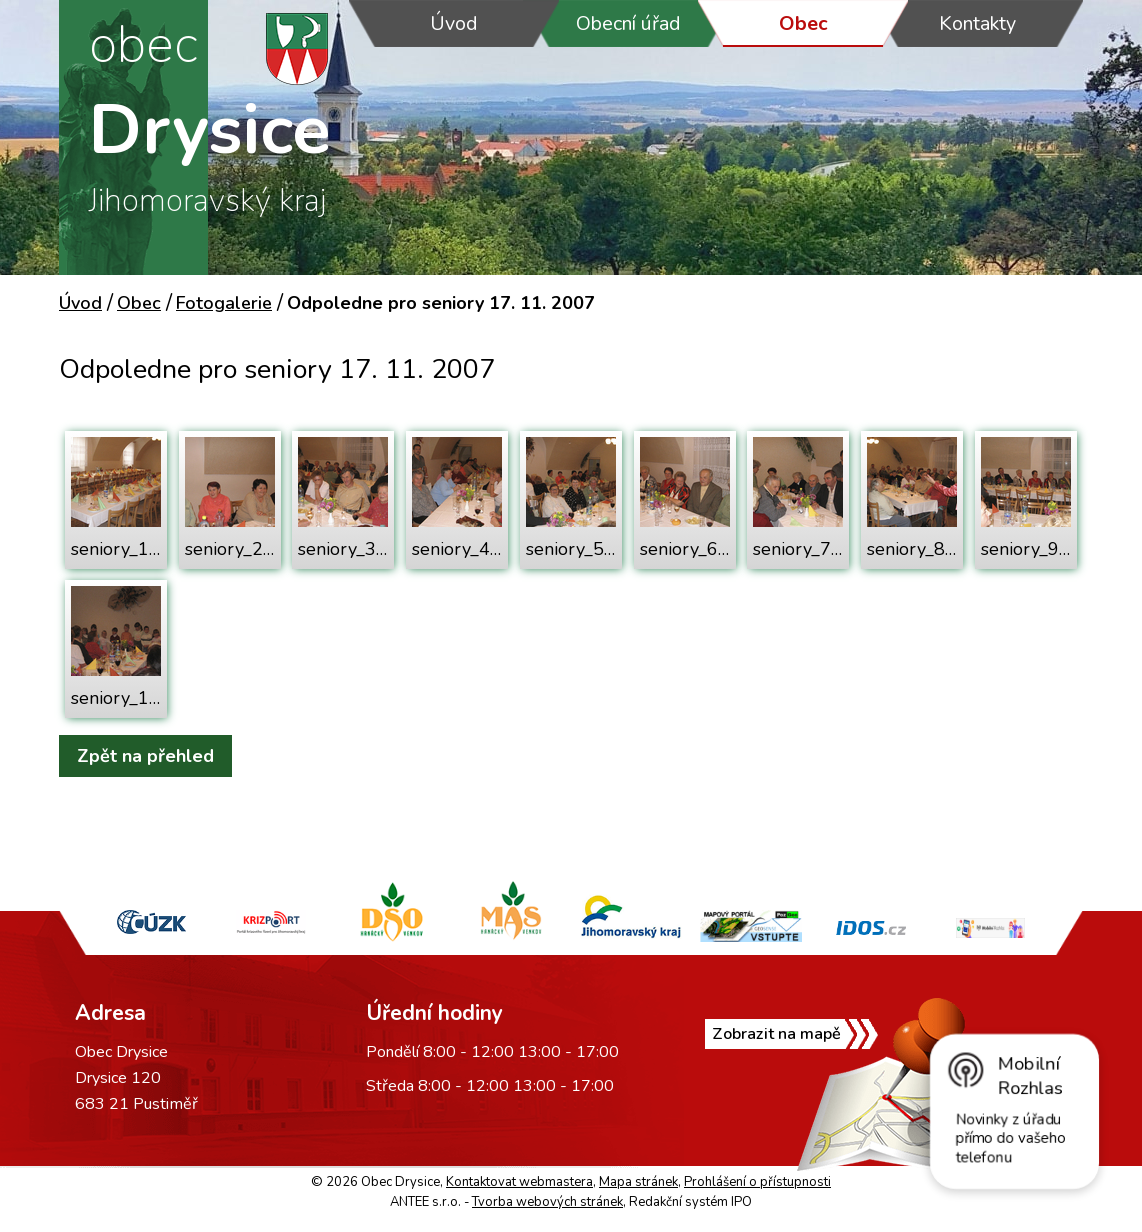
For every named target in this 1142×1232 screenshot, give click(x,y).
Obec (803, 23)
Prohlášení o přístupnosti (757, 1182)
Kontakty (977, 23)
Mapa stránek (638, 1182)
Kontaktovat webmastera (519, 1182)
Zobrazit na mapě (776, 1034)
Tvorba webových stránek (547, 1202)
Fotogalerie (224, 303)
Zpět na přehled (145, 756)
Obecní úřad (628, 23)
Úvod (454, 23)
